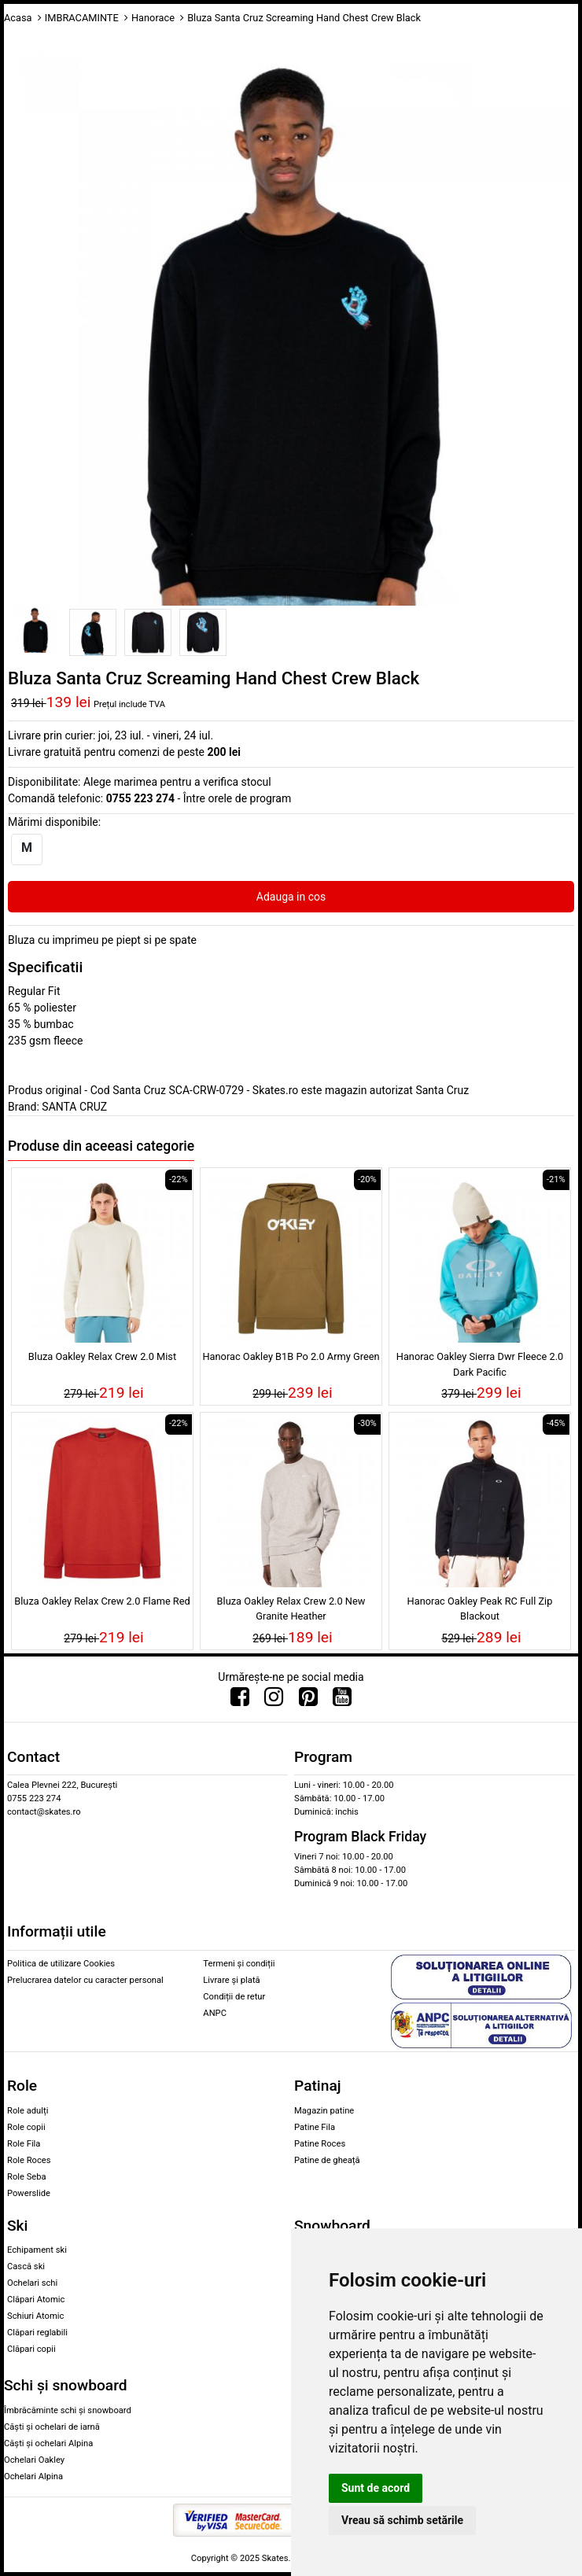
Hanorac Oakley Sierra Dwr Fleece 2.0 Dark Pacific (479, 1364)
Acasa (18, 18)
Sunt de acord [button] (375, 2488)
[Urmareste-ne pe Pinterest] (308, 1700)
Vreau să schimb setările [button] (402, 2520)
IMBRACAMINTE (82, 18)
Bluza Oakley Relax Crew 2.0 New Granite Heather (291, 1608)
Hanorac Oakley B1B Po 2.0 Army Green (290, 1356)
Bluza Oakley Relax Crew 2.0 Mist (102, 1356)
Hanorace (153, 18)
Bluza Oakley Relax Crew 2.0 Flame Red (102, 1601)
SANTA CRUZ (74, 1106)
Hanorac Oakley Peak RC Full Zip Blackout (480, 1608)
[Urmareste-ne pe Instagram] (273, 1700)
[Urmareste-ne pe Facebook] (240, 1700)
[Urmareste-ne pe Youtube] (342, 1700)
